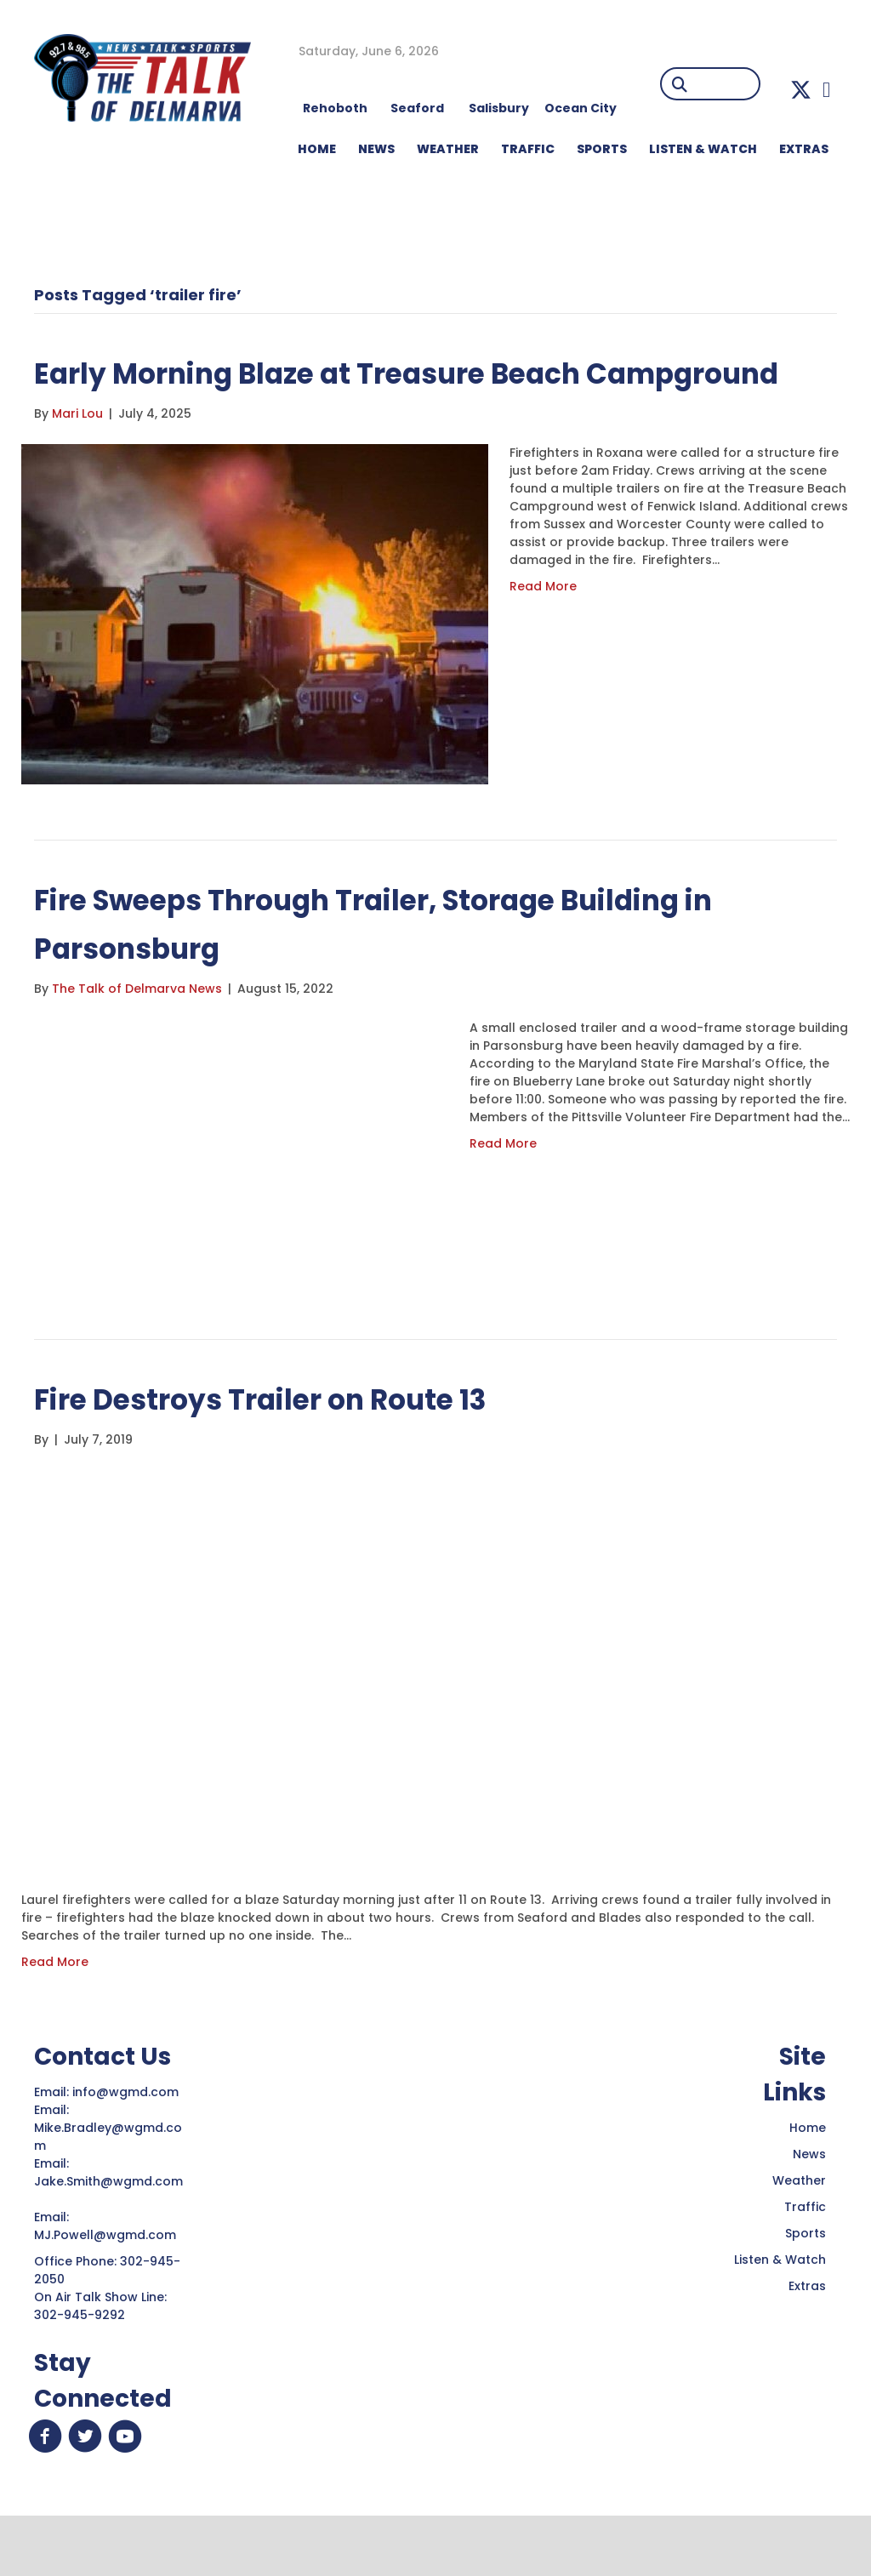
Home (807, 2176)
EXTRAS (803, 148)
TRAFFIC (528, 148)
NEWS (376, 148)
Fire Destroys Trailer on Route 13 (295, 1446)
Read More (543, 634)
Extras (807, 2334)
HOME (317, 148)
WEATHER (448, 148)
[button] (800, 89)
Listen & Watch (780, 2308)
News (809, 2202)
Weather (799, 2228)
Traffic (805, 2255)
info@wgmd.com (127, 2140)
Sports (602, 148)
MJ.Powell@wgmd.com (108, 2283)
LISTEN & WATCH (703, 148)
